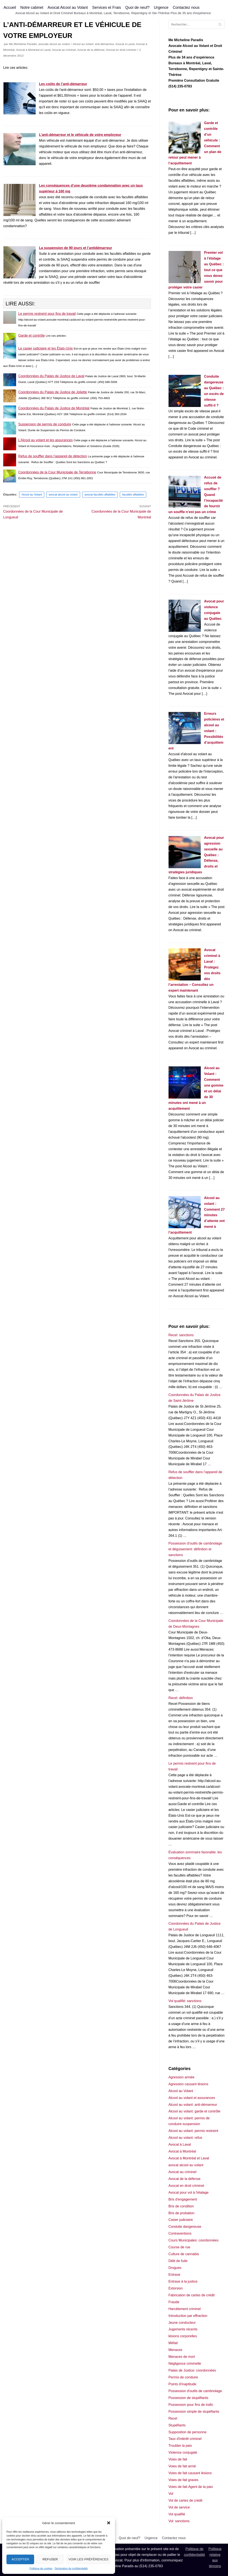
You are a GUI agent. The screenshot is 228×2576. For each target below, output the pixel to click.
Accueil (9, 7)
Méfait (173, 2343)
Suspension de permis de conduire (44, 424)
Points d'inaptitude (182, 2384)
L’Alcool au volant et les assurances (45, 440)
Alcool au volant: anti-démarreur (93, 44)
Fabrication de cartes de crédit (191, 2295)
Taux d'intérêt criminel (184, 2439)
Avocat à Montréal (182, 2151)
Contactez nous (186, 7)
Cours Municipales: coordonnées (193, 2240)
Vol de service (179, 2507)
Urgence (161, 7)
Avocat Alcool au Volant (68, 7)
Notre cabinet (31, 7)
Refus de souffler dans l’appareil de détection (52, 456)
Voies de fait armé (182, 2466)
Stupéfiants (176, 2425)
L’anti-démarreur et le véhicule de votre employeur (80, 135)
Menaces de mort (181, 2356)
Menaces (175, 2350)
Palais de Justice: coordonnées (192, 2370)
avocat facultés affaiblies (102, 494)
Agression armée (181, 2077)
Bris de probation (181, 2213)
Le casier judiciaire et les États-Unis (45, 348)
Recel (172, 2418)
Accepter (20, 2559)
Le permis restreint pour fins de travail (47, 313)
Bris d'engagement (182, 2199)
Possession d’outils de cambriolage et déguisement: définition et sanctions (195, 1549)
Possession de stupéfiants (188, 2398)
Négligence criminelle (184, 2363)
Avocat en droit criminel (121, 49)
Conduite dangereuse (184, 2226)
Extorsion (175, 2288)
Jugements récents (182, 2329)
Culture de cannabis (183, 2254)
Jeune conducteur (182, 2322)
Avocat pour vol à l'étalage (188, 2192)
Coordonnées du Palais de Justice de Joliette (52, 392)
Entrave (174, 2274)
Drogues (174, 2268)
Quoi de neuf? (137, 7)
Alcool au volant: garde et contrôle (194, 2111)
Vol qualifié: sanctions (184, 2001)
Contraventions (180, 2233)
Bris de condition (181, 2206)
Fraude (173, 2302)
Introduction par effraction (187, 2316)
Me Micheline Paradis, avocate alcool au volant (39, 44)
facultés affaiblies (17, 502)
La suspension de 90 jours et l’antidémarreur (75, 248)
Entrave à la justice (182, 2281)
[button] (108, 2523)
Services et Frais (106, 7)
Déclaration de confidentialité (71, 2568)
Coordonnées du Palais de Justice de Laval (51, 376)
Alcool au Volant (32, 494)
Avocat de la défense (91, 49)
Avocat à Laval (124, 44)
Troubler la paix (180, 2445)
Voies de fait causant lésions (190, 2473)
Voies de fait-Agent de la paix (190, 2487)
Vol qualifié (176, 2514)
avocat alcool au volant (64, 494)
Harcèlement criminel (184, 2309)
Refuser (50, 2559)
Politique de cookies (41, 2568)
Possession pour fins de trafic (190, 2404)
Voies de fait (177, 2459)
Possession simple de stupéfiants (193, 2411)
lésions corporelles (182, 2336)
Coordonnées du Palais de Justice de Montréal (54, 408)
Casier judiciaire (180, 2220)
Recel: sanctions (180, 1335)
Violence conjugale (182, 2452)
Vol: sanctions (179, 2521)
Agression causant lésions (188, 2084)
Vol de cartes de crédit (185, 2500)
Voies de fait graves (183, 2480)
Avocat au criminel (64, 49)
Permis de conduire (183, 2377)
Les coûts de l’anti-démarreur (63, 84)
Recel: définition (180, 1698)
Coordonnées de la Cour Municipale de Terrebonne (57, 472)
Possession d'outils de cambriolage (195, 2391)
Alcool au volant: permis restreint (193, 2131)
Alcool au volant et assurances (191, 2098)
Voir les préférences (88, 2559)
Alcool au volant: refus (185, 2137)
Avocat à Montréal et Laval (33, 49)
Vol (170, 2493)
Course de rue (179, 2247)
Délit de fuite (177, 2261)
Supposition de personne (187, 2432)
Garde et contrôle (31, 335)
